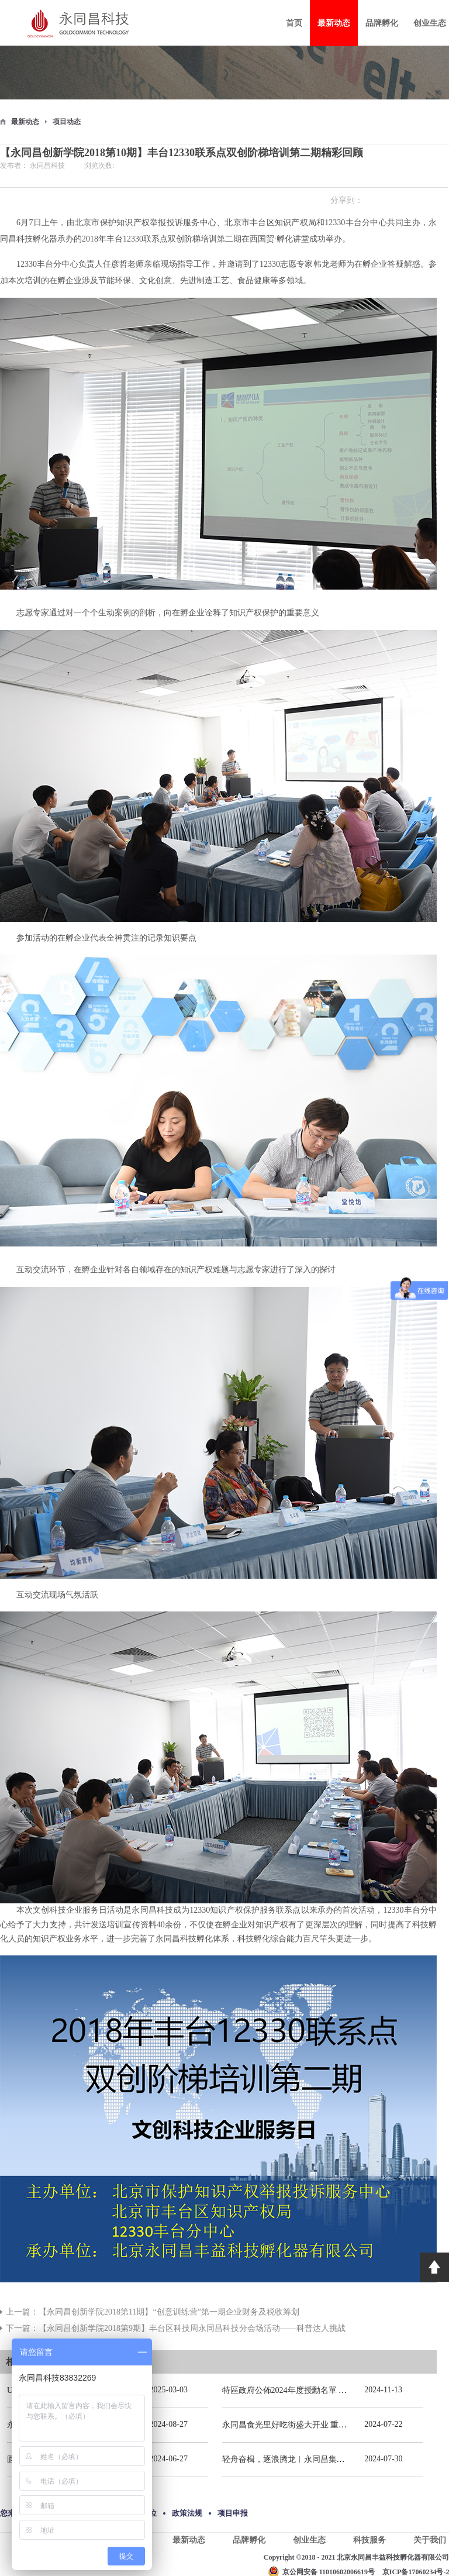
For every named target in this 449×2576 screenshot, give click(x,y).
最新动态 (25, 122)
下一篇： (176, 2328)
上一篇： (152, 2312)
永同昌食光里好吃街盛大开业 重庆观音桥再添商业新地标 (325, 2424)
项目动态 (67, 122)
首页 (294, 23)
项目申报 (232, 2513)
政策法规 (187, 2513)
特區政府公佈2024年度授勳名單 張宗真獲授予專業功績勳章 (329, 2390)
